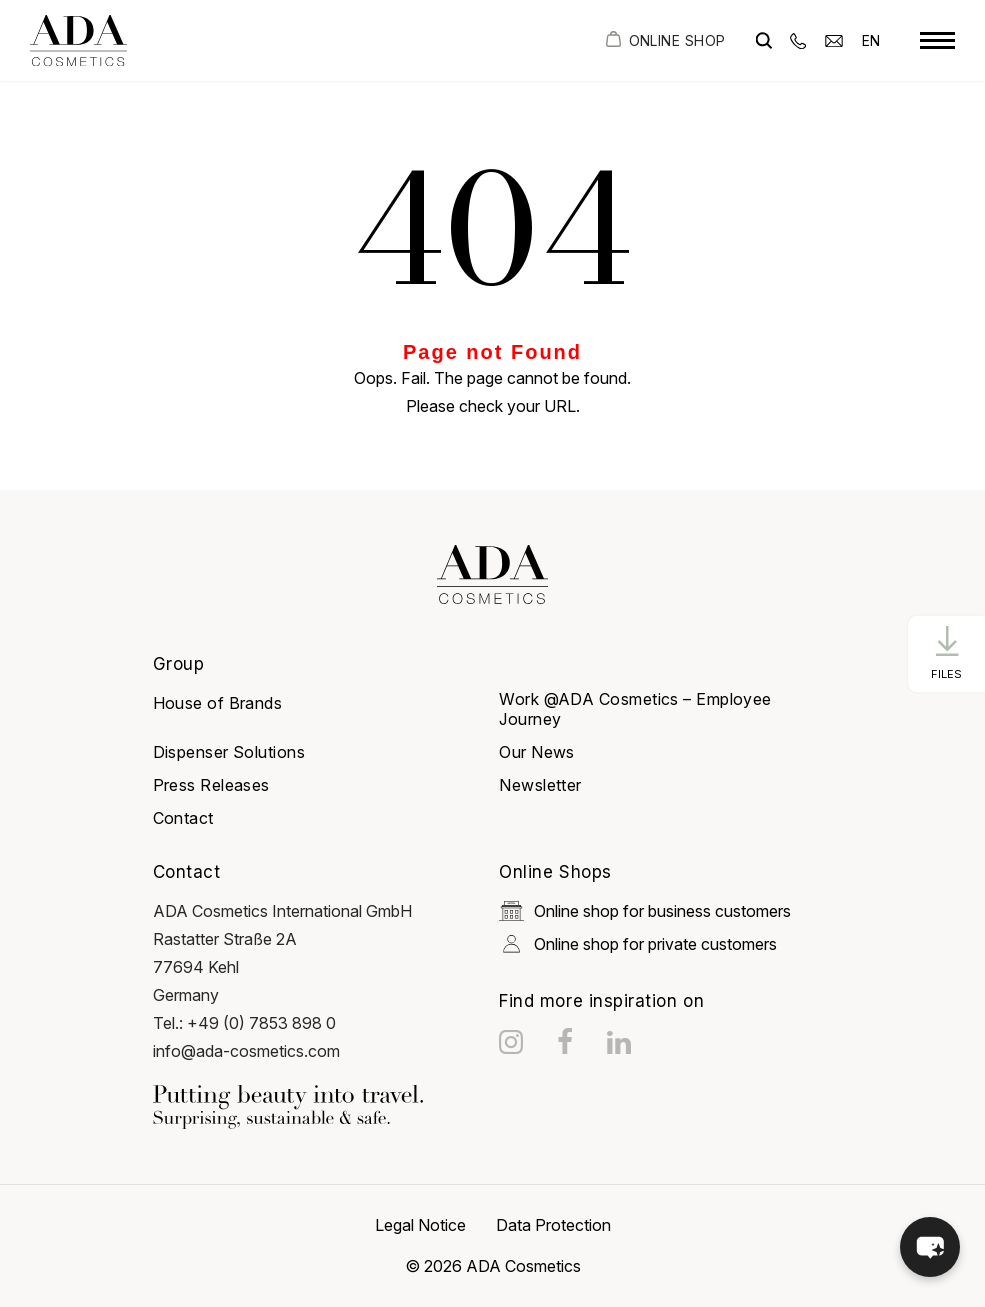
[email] (834, 39)
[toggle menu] (937, 41)
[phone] (798, 39)
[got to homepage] (78, 40)
